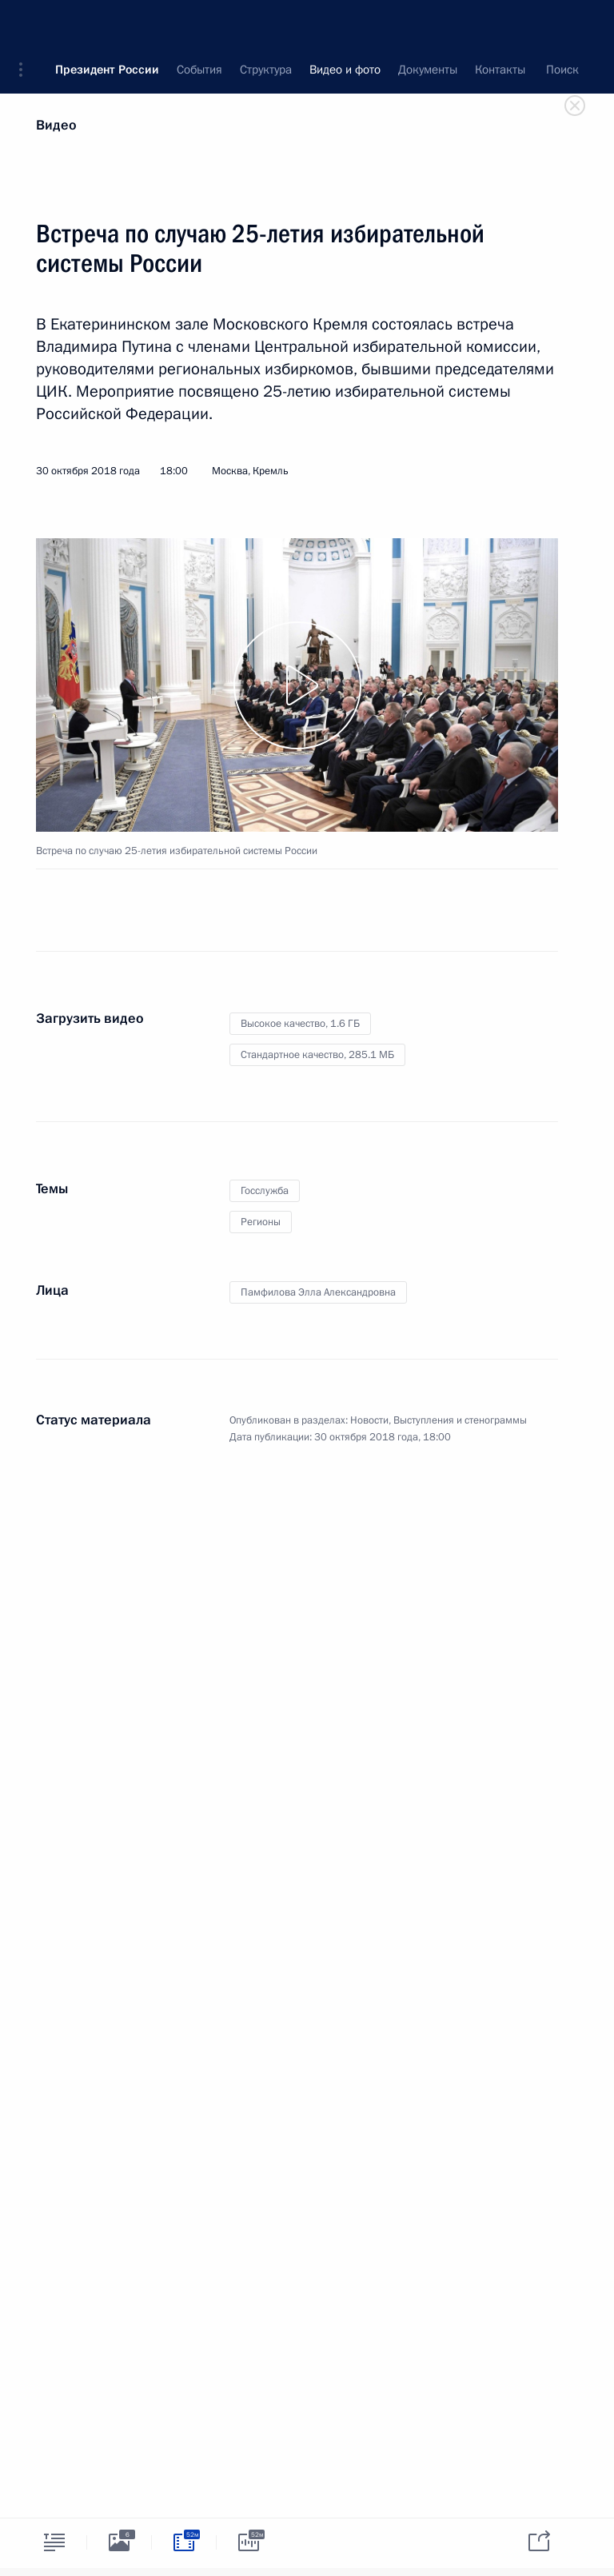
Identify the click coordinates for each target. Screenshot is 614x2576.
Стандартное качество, (317, 1055)
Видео (56, 125)
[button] (26, 24)
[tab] (54, 2542)
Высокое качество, (300, 1023)
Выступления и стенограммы (460, 1420)
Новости (369, 1420)
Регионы (261, 1222)
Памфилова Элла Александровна (318, 1292)
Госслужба (265, 1191)
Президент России (107, 24)
